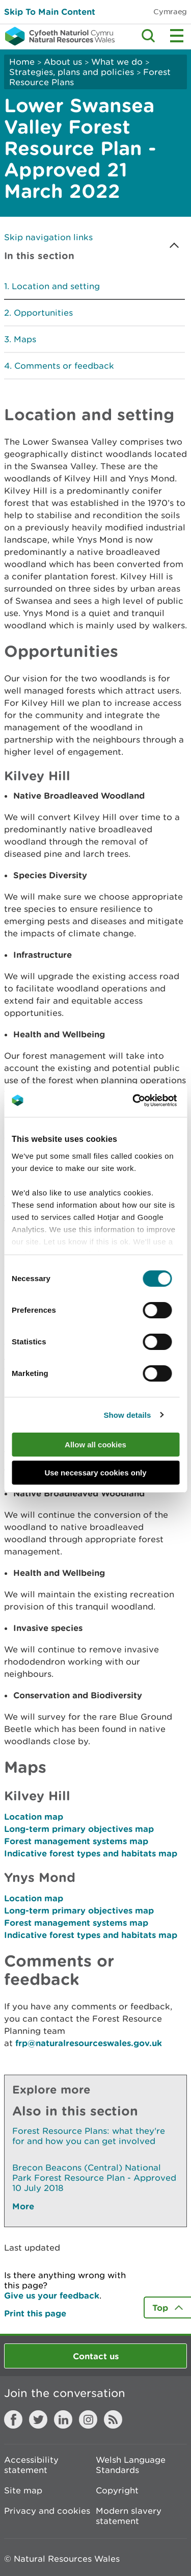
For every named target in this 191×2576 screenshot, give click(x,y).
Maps (25, 339)
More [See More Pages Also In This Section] (23, 2206)
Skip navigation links (48, 237)
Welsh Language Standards (131, 2465)
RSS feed (113, 2419)
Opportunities (43, 313)
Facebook (13, 2419)
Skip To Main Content (49, 11)
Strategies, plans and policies (71, 72)
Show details (127, 1415)
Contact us (96, 2356)
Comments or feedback (64, 366)
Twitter (38, 2419)
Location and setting (56, 286)
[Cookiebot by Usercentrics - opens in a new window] (149, 1100)
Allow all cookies (95, 1444)
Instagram (88, 2419)
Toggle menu (176, 35)
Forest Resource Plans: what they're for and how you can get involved (88, 2136)
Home (22, 62)
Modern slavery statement (128, 2516)
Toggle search (148, 35)
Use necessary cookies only (95, 1472)
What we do (117, 62)
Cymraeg (170, 11)
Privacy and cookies (47, 2511)
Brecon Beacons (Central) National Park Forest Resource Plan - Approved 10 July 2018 (94, 2177)
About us (63, 62)
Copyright (117, 2490)
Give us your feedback (51, 2295)
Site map (23, 2490)
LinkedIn (63, 2419)
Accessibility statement (31, 2465)
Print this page (35, 2313)
